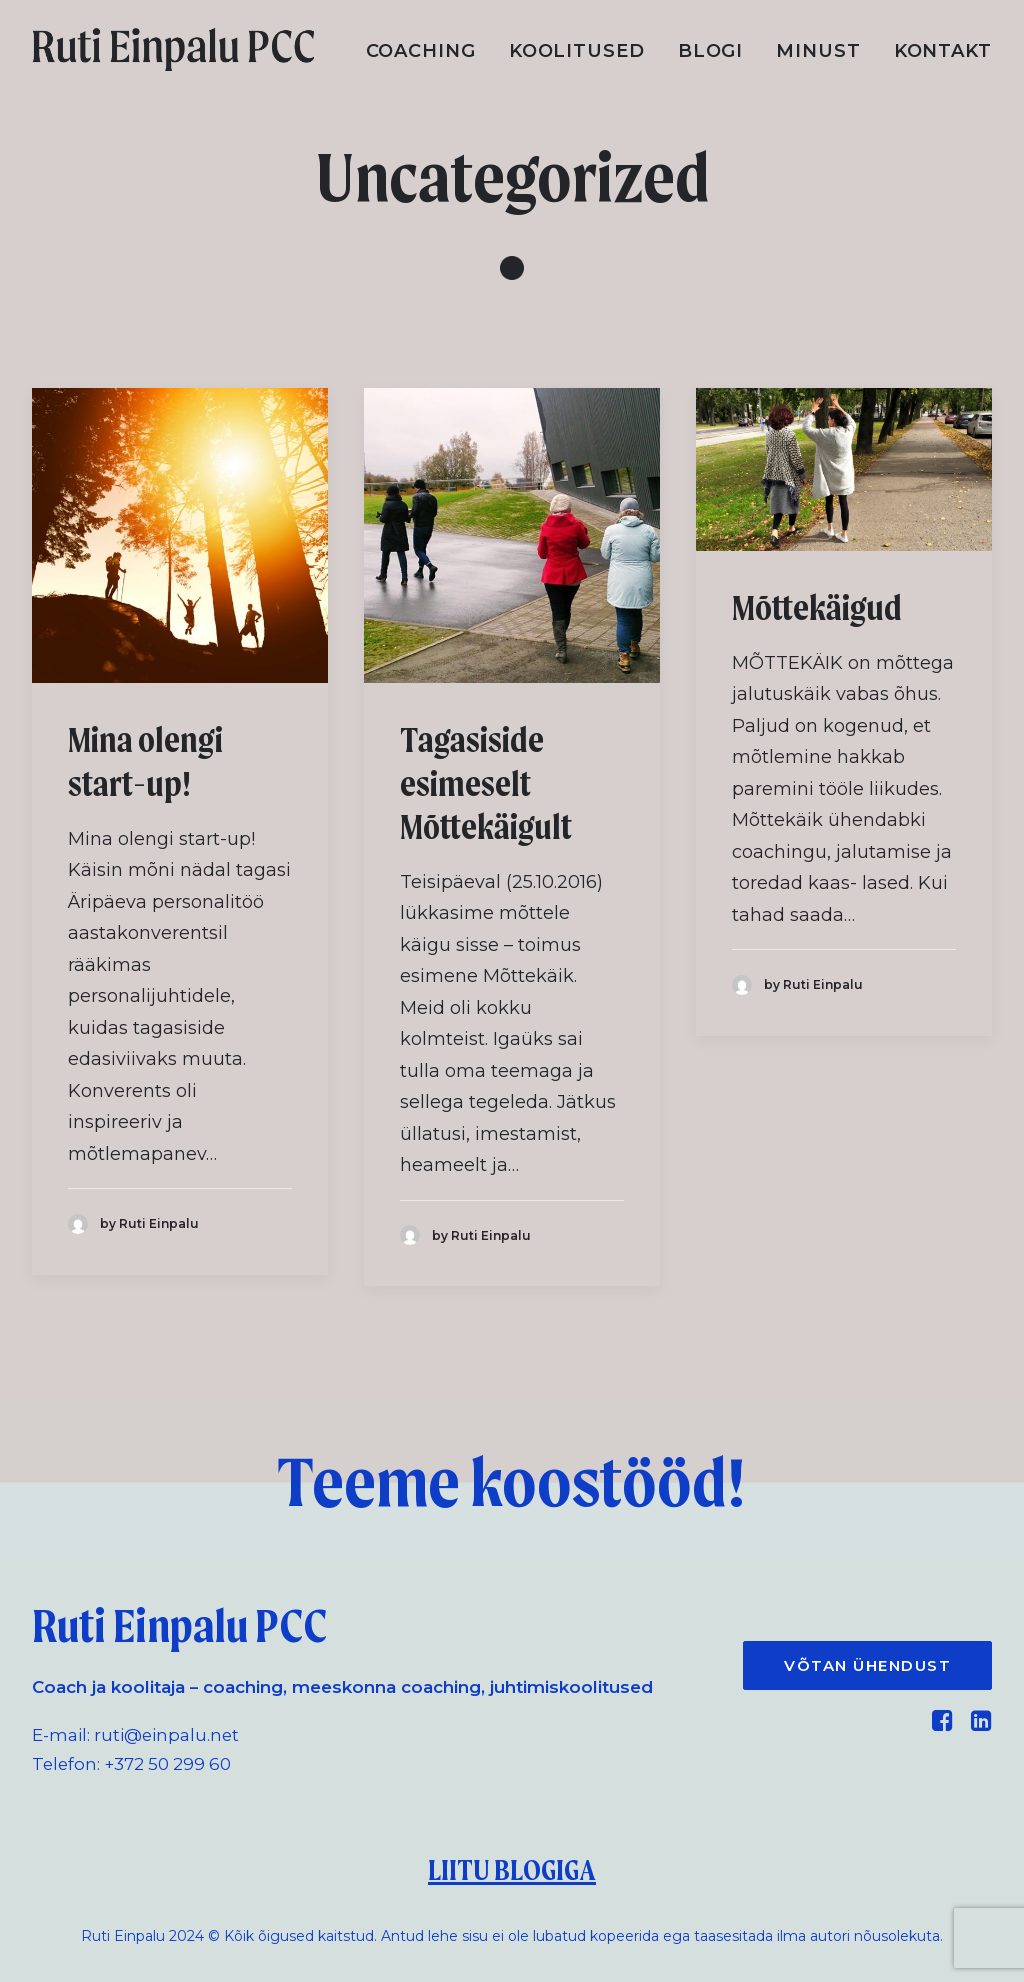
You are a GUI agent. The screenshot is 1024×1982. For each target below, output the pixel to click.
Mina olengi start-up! (145, 761)
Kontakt (943, 51)
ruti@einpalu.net (166, 1735)
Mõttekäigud (817, 608)
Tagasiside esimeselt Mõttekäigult (486, 783)
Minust (818, 51)
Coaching (421, 51)
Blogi (711, 51)
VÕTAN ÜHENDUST (867, 1665)
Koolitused (577, 51)
